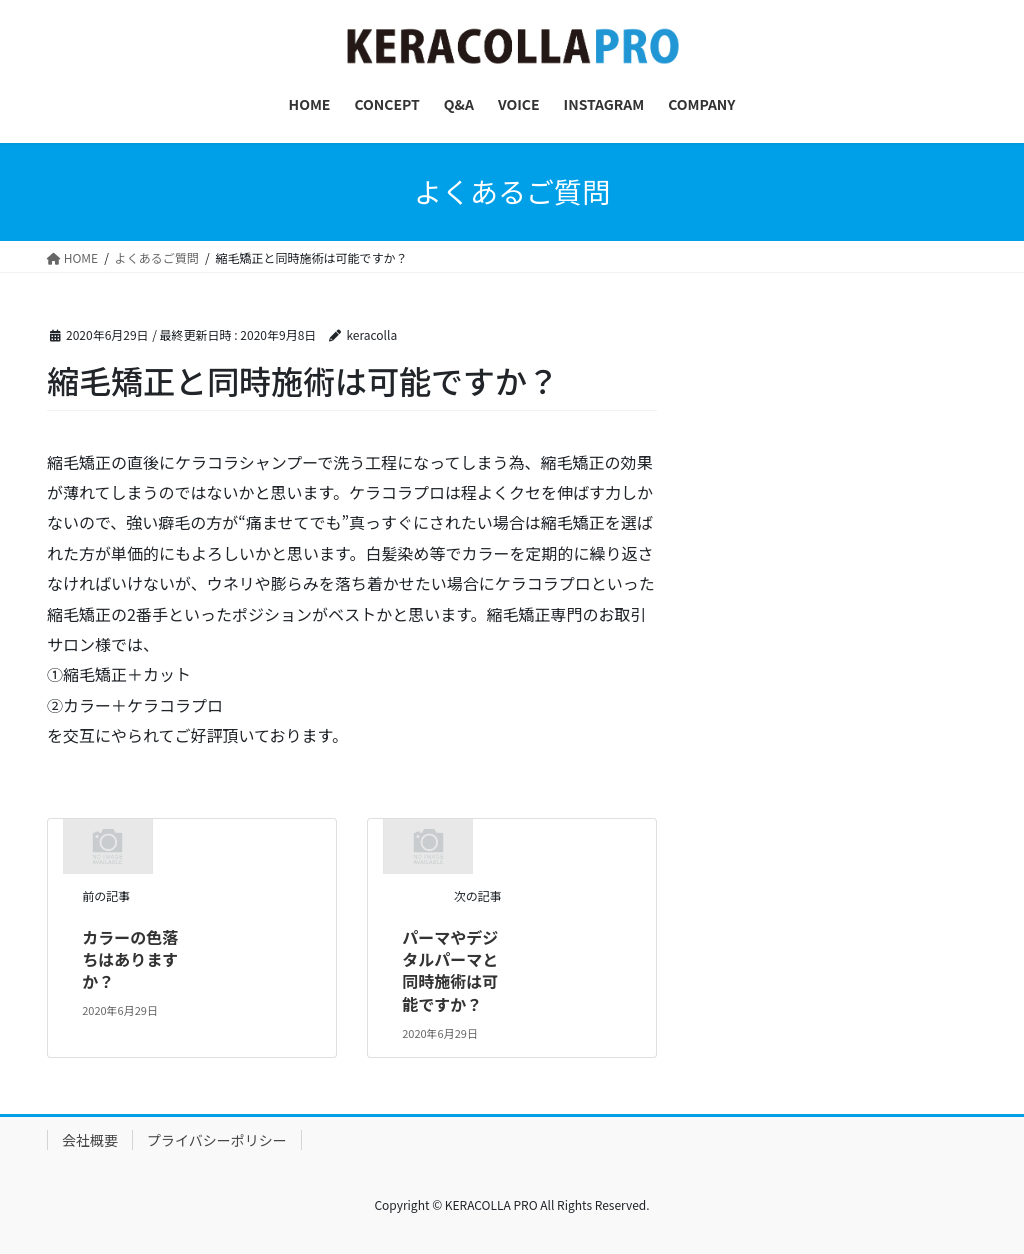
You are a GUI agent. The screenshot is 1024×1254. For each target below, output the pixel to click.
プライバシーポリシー (217, 1140)
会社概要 (90, 1140)
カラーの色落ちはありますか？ (130, 959)
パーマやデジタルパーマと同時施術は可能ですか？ (450, 970)
